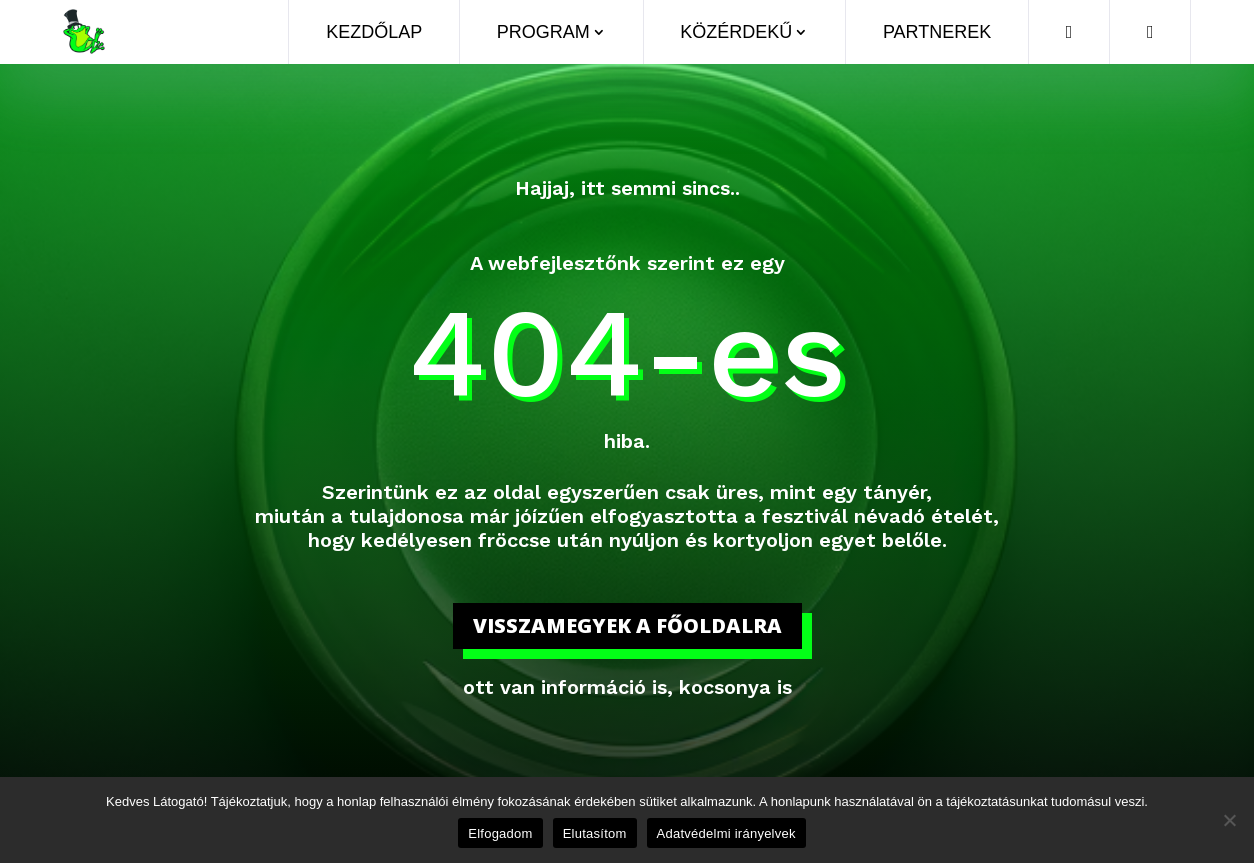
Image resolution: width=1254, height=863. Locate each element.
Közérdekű (736, 32)
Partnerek (937, 32)
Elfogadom (500, 833)
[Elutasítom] (1229, 820)
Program (543, 32)
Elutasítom (595, 833)
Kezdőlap (374, 32)
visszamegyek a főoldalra (627, 625)
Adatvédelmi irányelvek (726, 833)
